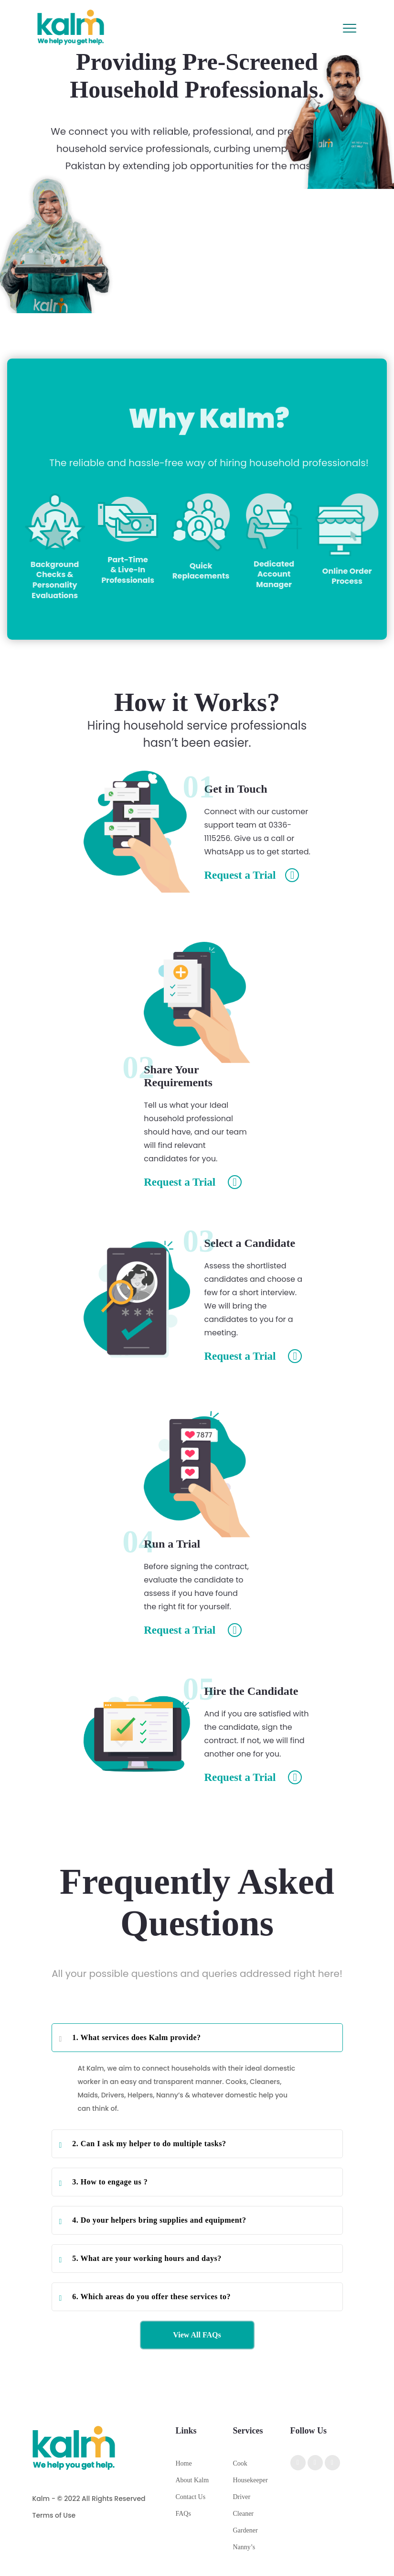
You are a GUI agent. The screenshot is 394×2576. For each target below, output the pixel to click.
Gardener (245, 2530)
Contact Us (191, 2496)
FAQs (183, 2513)
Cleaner (243, 2513)
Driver (242, 2496)
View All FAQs (197, 2335)
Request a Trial (251, 875)
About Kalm (192, 2480)
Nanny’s (244, 2547)
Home (184, 2463)
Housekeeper (250, 2480)
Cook (240, 2463)
